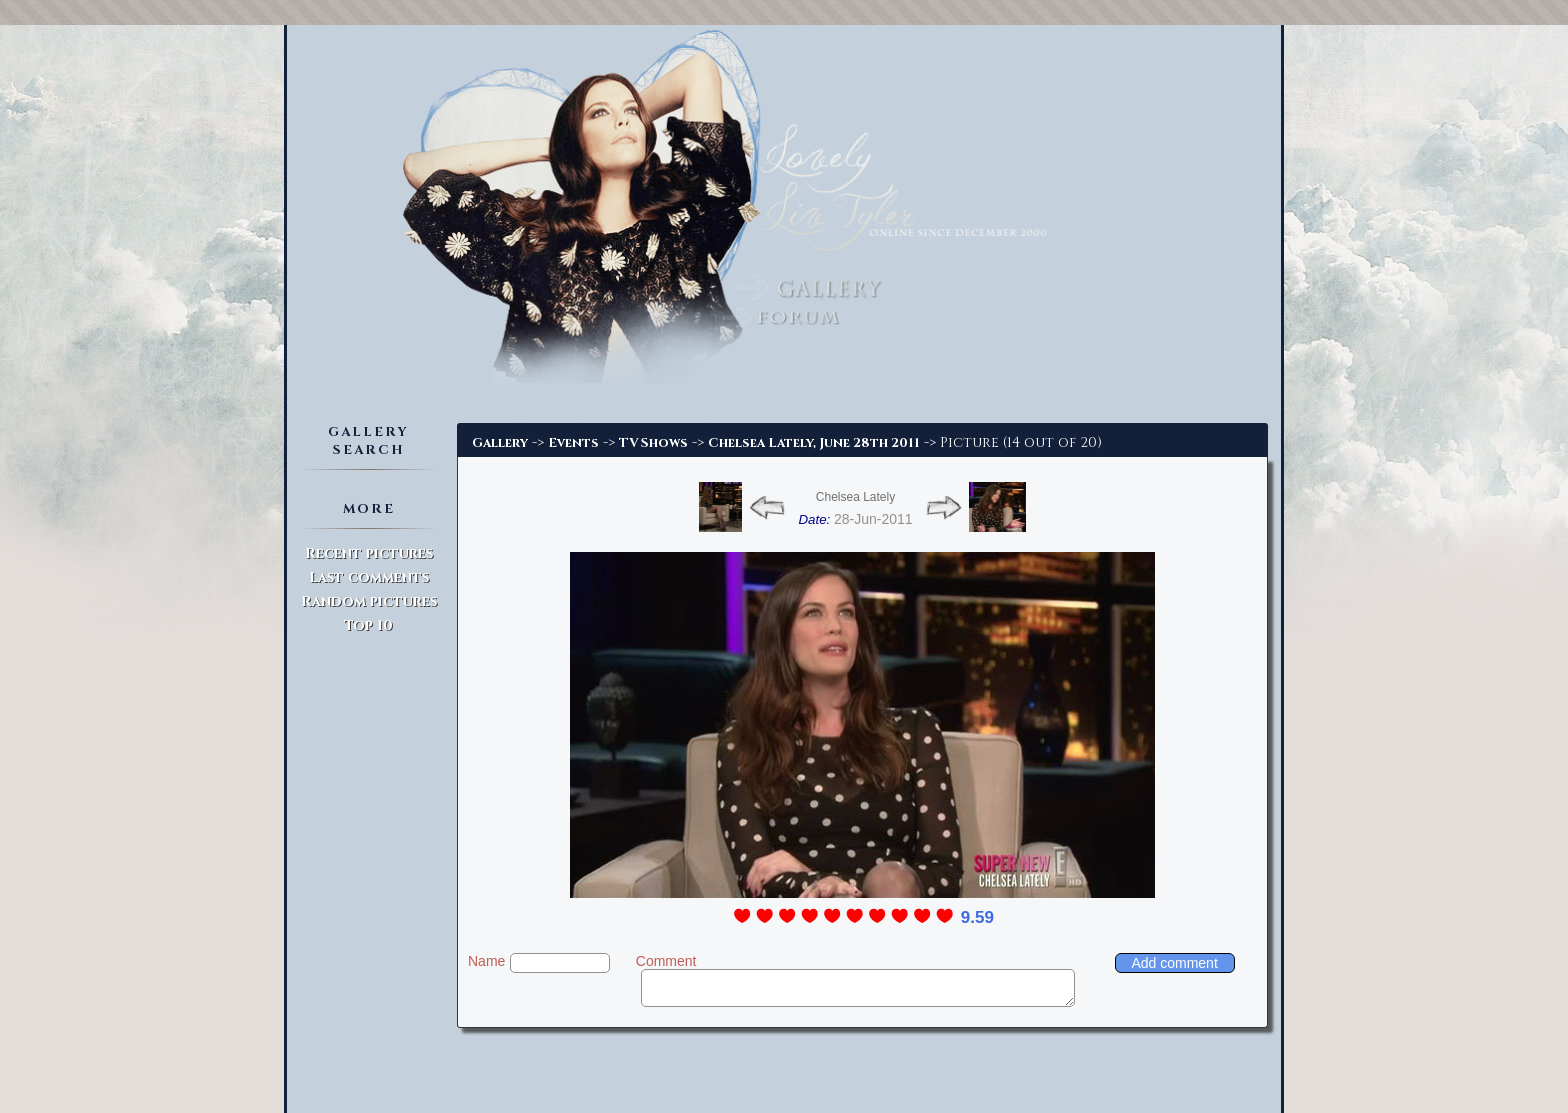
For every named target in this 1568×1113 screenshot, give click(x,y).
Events (573, 443)
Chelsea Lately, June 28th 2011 (814, 443)
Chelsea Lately (855, 497)
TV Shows (653, 443)
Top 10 (368, 625)
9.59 (977, 917)
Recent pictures (369, 553)
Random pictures (369, 601)
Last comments (369, 577)
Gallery (500, 443)
